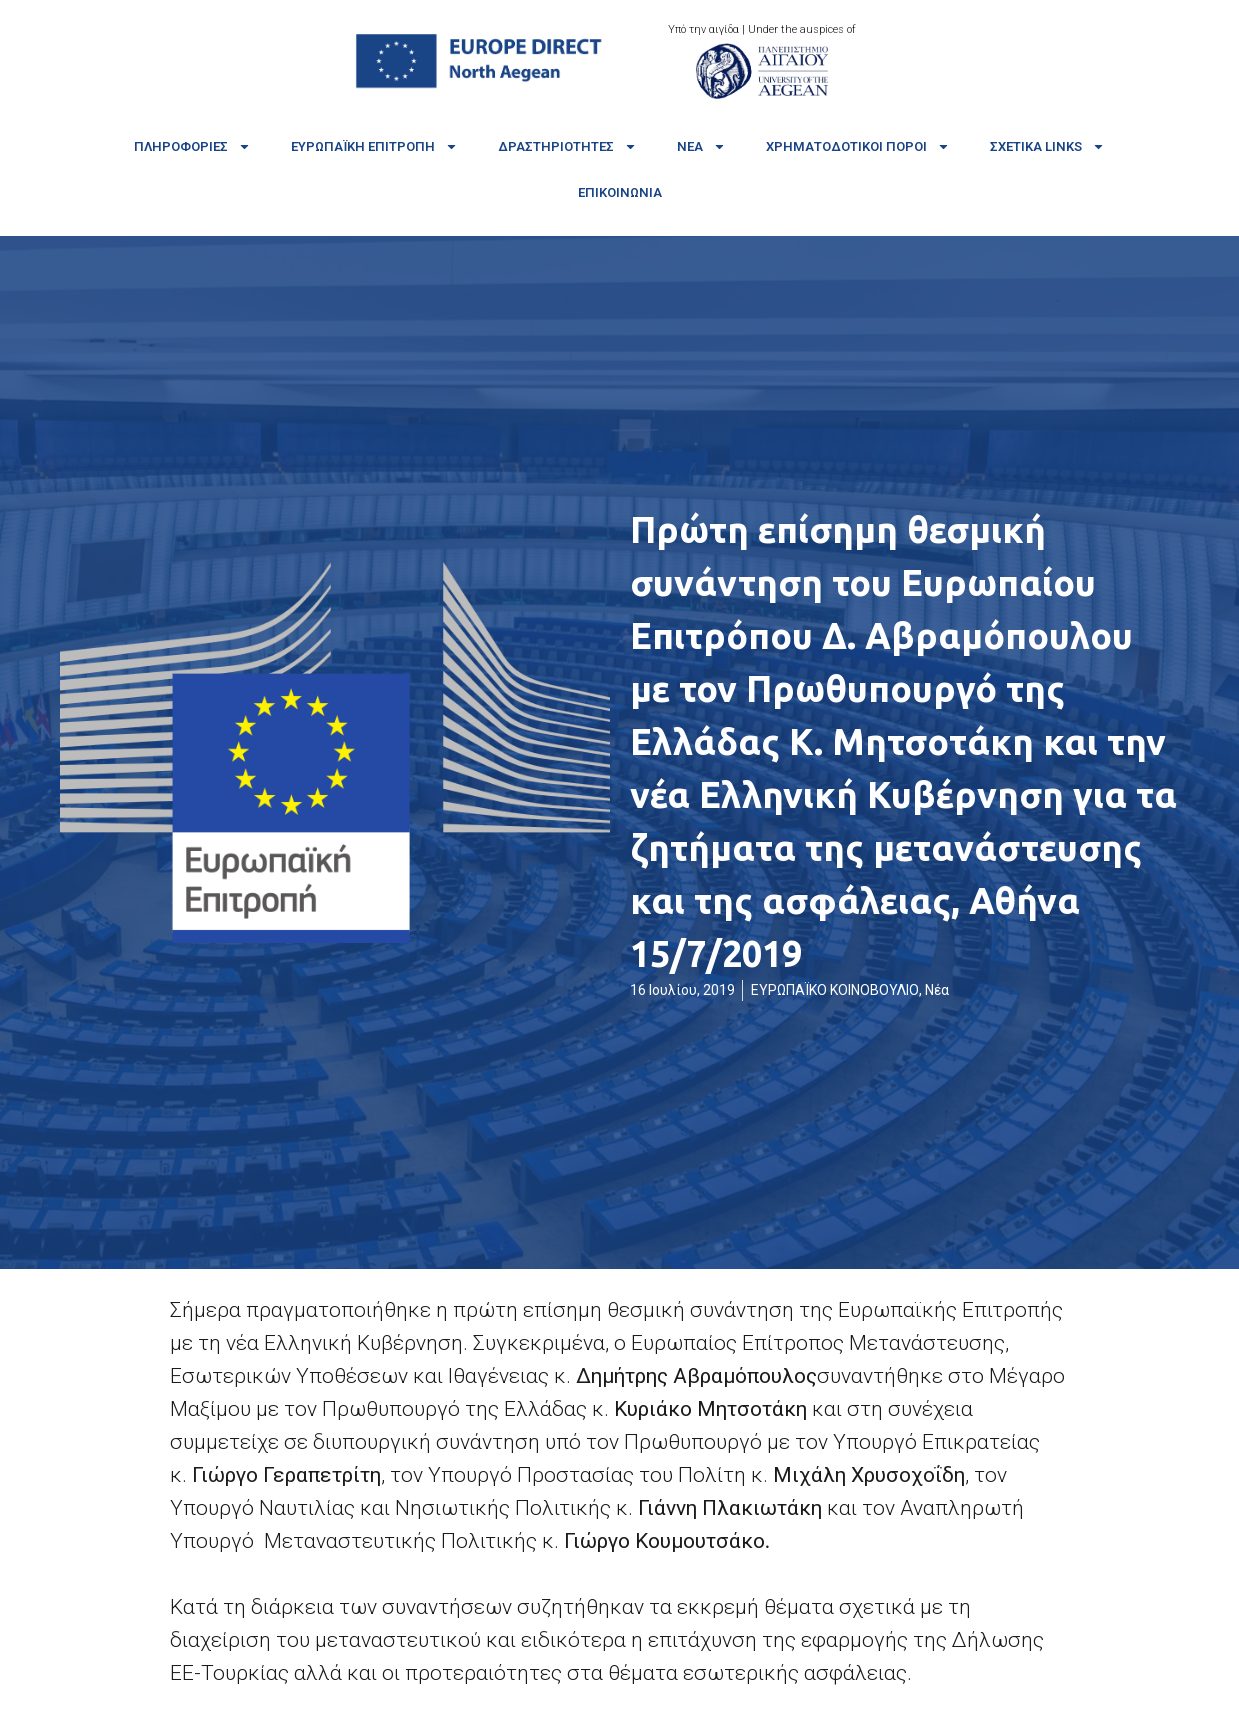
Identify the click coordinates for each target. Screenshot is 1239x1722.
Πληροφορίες (192, 146)
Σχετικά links (1047, 146)
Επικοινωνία (620, 192)
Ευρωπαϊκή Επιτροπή (374, 146)
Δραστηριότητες (567, 146)
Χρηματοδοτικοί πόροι (858, 146)
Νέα (701, 146)
